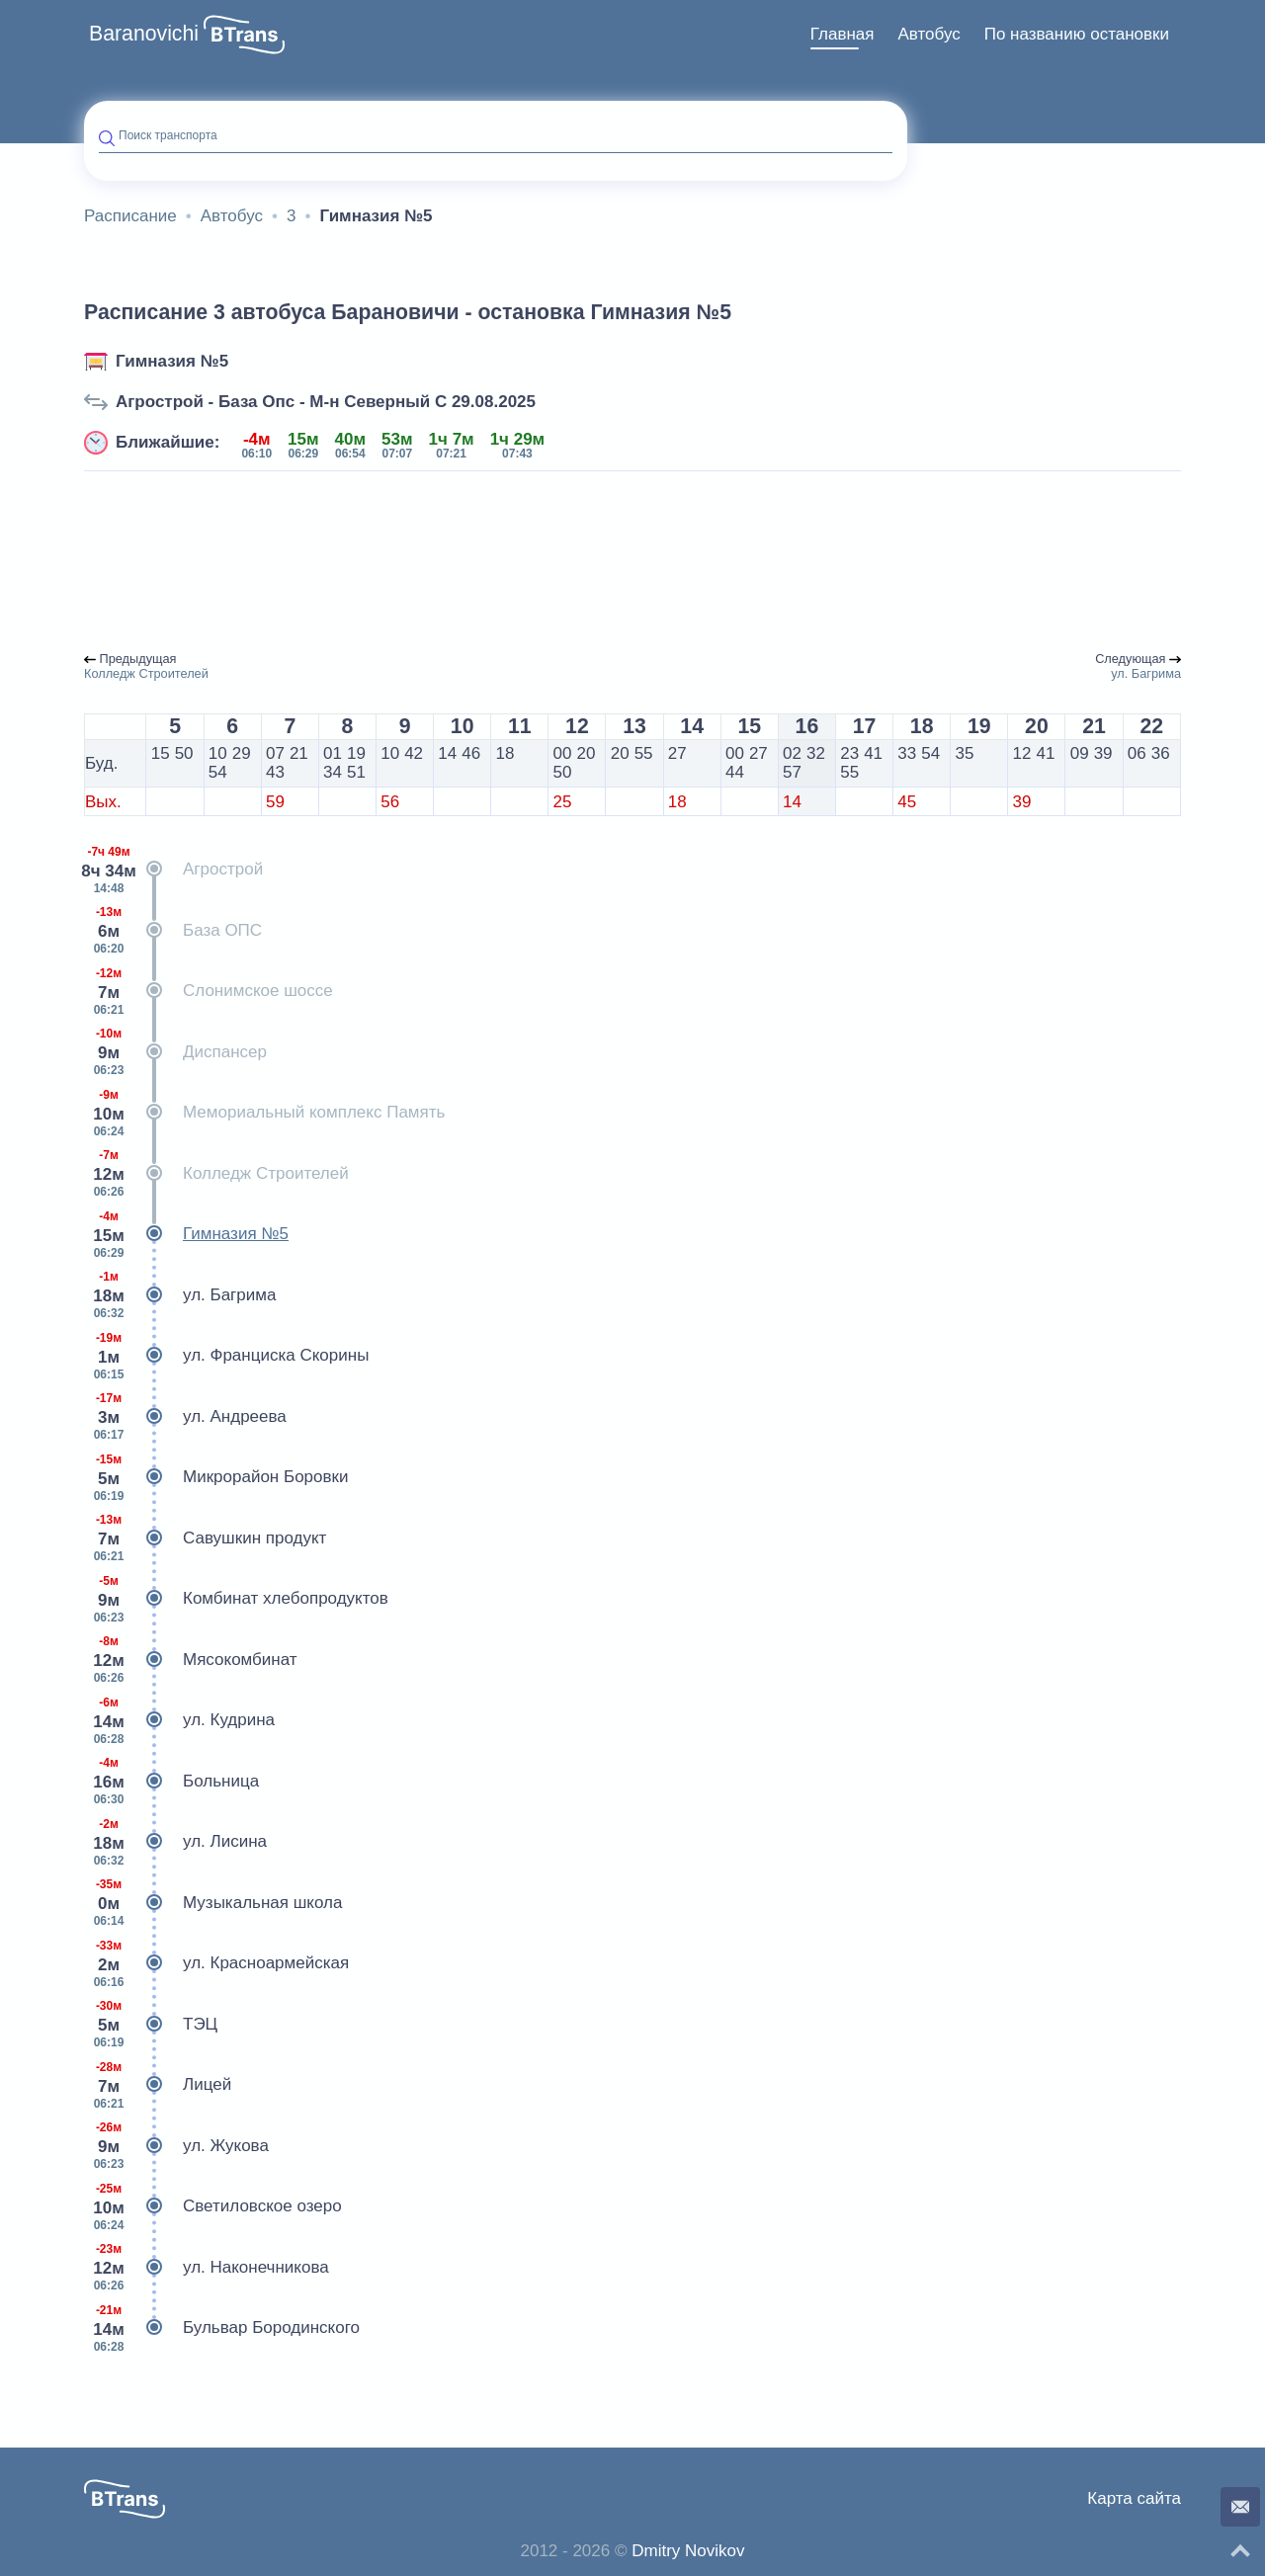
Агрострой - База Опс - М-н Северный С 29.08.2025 (326, 401)
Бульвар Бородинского (222, 2328)
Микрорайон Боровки (216, 1477)
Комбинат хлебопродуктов (236, 1598)
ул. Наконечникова (206, 2267)
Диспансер (175, 1052)
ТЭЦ (150, 2024)
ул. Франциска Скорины (226, 1355)
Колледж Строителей (216, 1174)
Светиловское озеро (213, 2206)
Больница (171, 1781)
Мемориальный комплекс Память (264, 1112)
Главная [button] (842, 34)
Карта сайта (1134, 2498)
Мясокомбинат (190, 1660)
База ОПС (173, 930)
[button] (244, 34)
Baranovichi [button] (144, 33)
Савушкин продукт (205, 1538)
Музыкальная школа (213, 1903)
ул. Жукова (176, 2146)
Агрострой (173, 869)
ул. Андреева (185, 1417)
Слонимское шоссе (208, 991)
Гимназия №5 (172, 361)
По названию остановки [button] (1076, 34)
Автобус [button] (928, 34)
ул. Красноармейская (216, 1963)
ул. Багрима (180, 1295)
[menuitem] (842, 34)
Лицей (157, 2085)
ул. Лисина (175, 1841)
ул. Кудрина (179, 1720)
